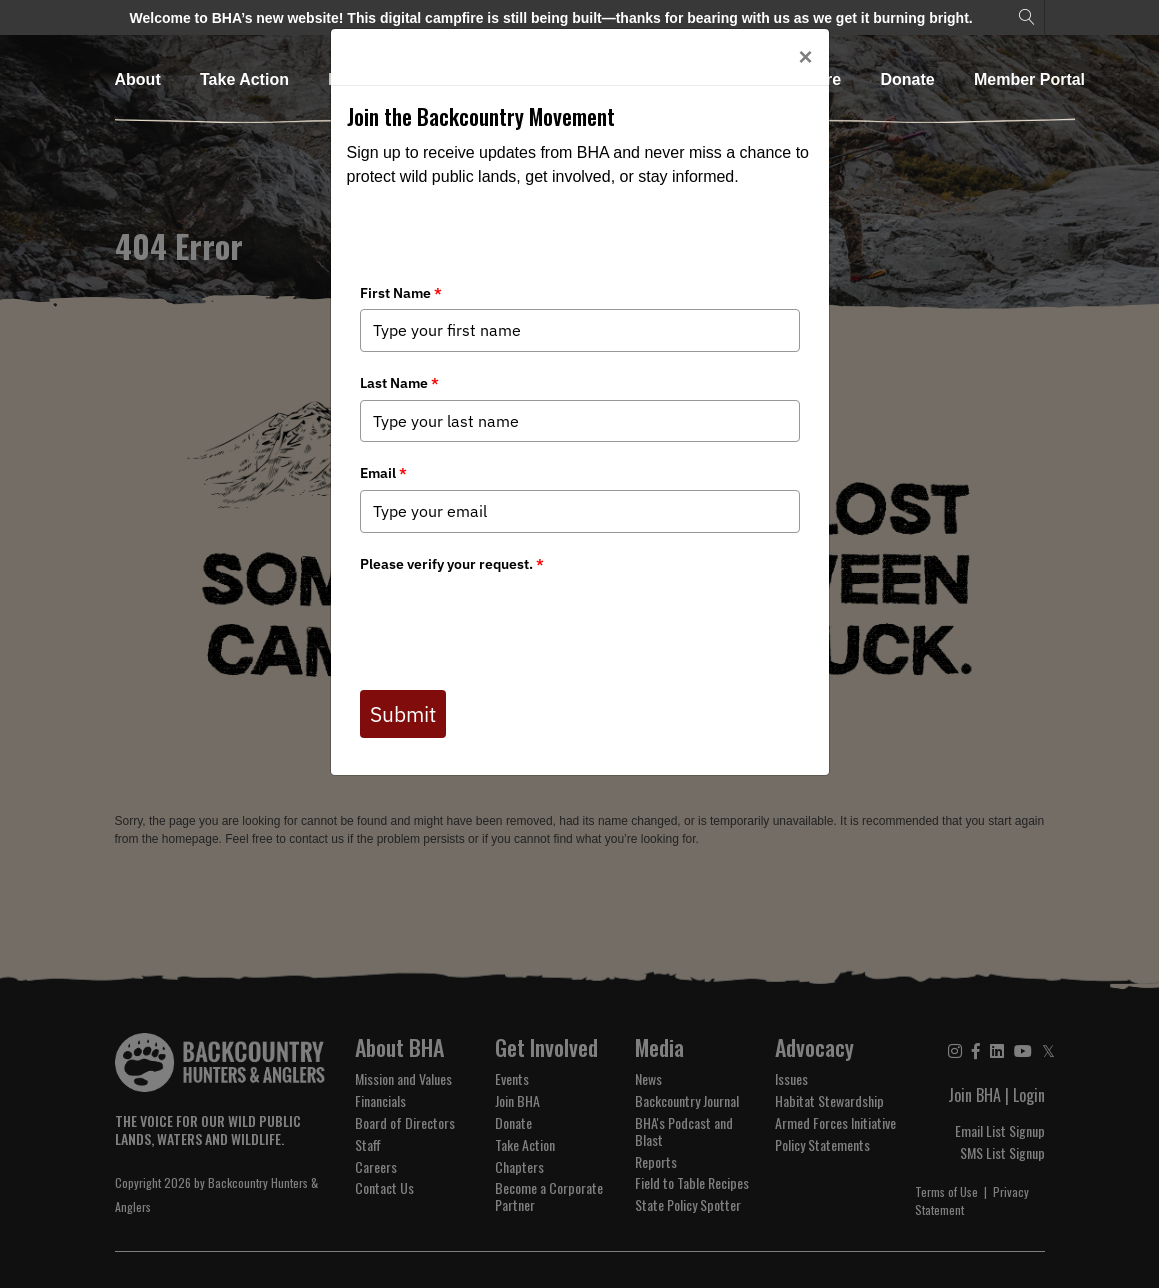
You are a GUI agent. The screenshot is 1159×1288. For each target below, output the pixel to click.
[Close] (805, 57)
